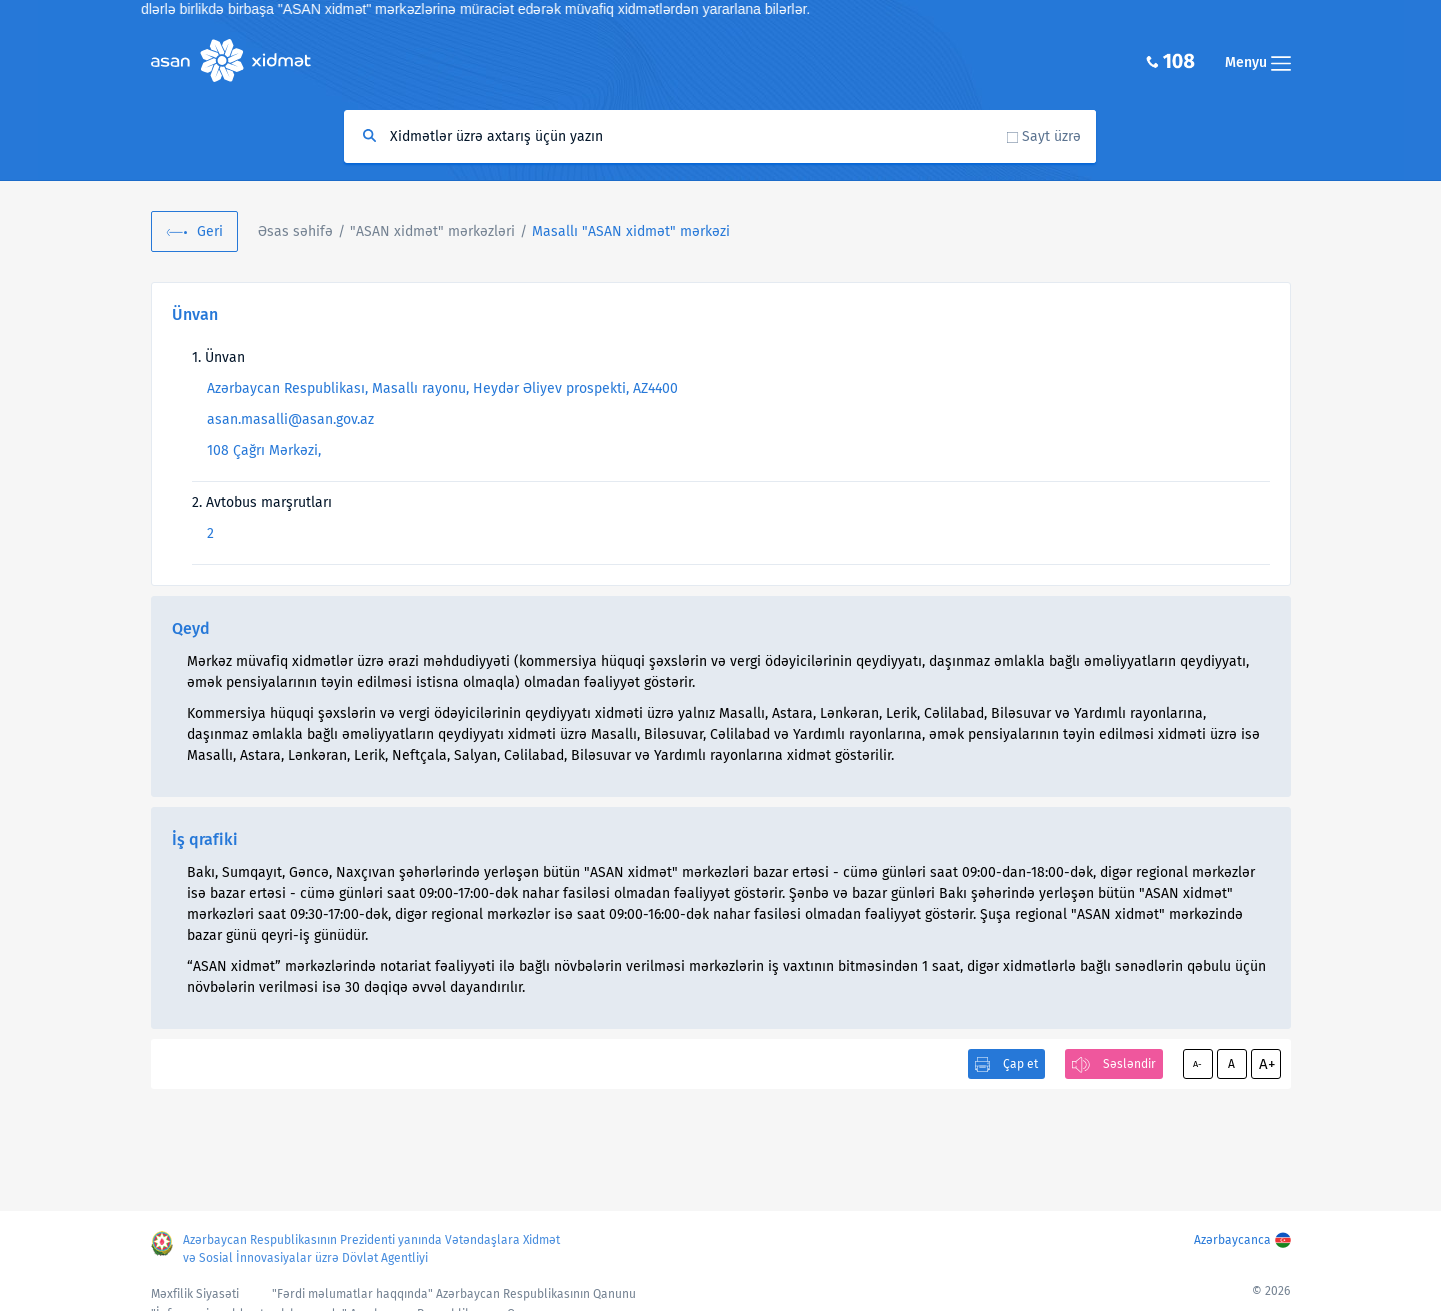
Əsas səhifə (295, 231)
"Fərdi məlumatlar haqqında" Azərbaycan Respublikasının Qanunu (454, 1294)
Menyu (1258, 62)
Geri (210, 231)
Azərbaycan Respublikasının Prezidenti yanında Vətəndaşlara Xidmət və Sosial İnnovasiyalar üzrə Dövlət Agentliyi (371, 1249)
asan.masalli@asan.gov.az (290, 419)
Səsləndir (1129, 1064)
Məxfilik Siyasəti (195, 1294)
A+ (1267, 1064)
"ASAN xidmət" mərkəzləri (432, 231)
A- (1197, 1064)
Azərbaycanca (1232, 1240)
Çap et (1020, 1064)
